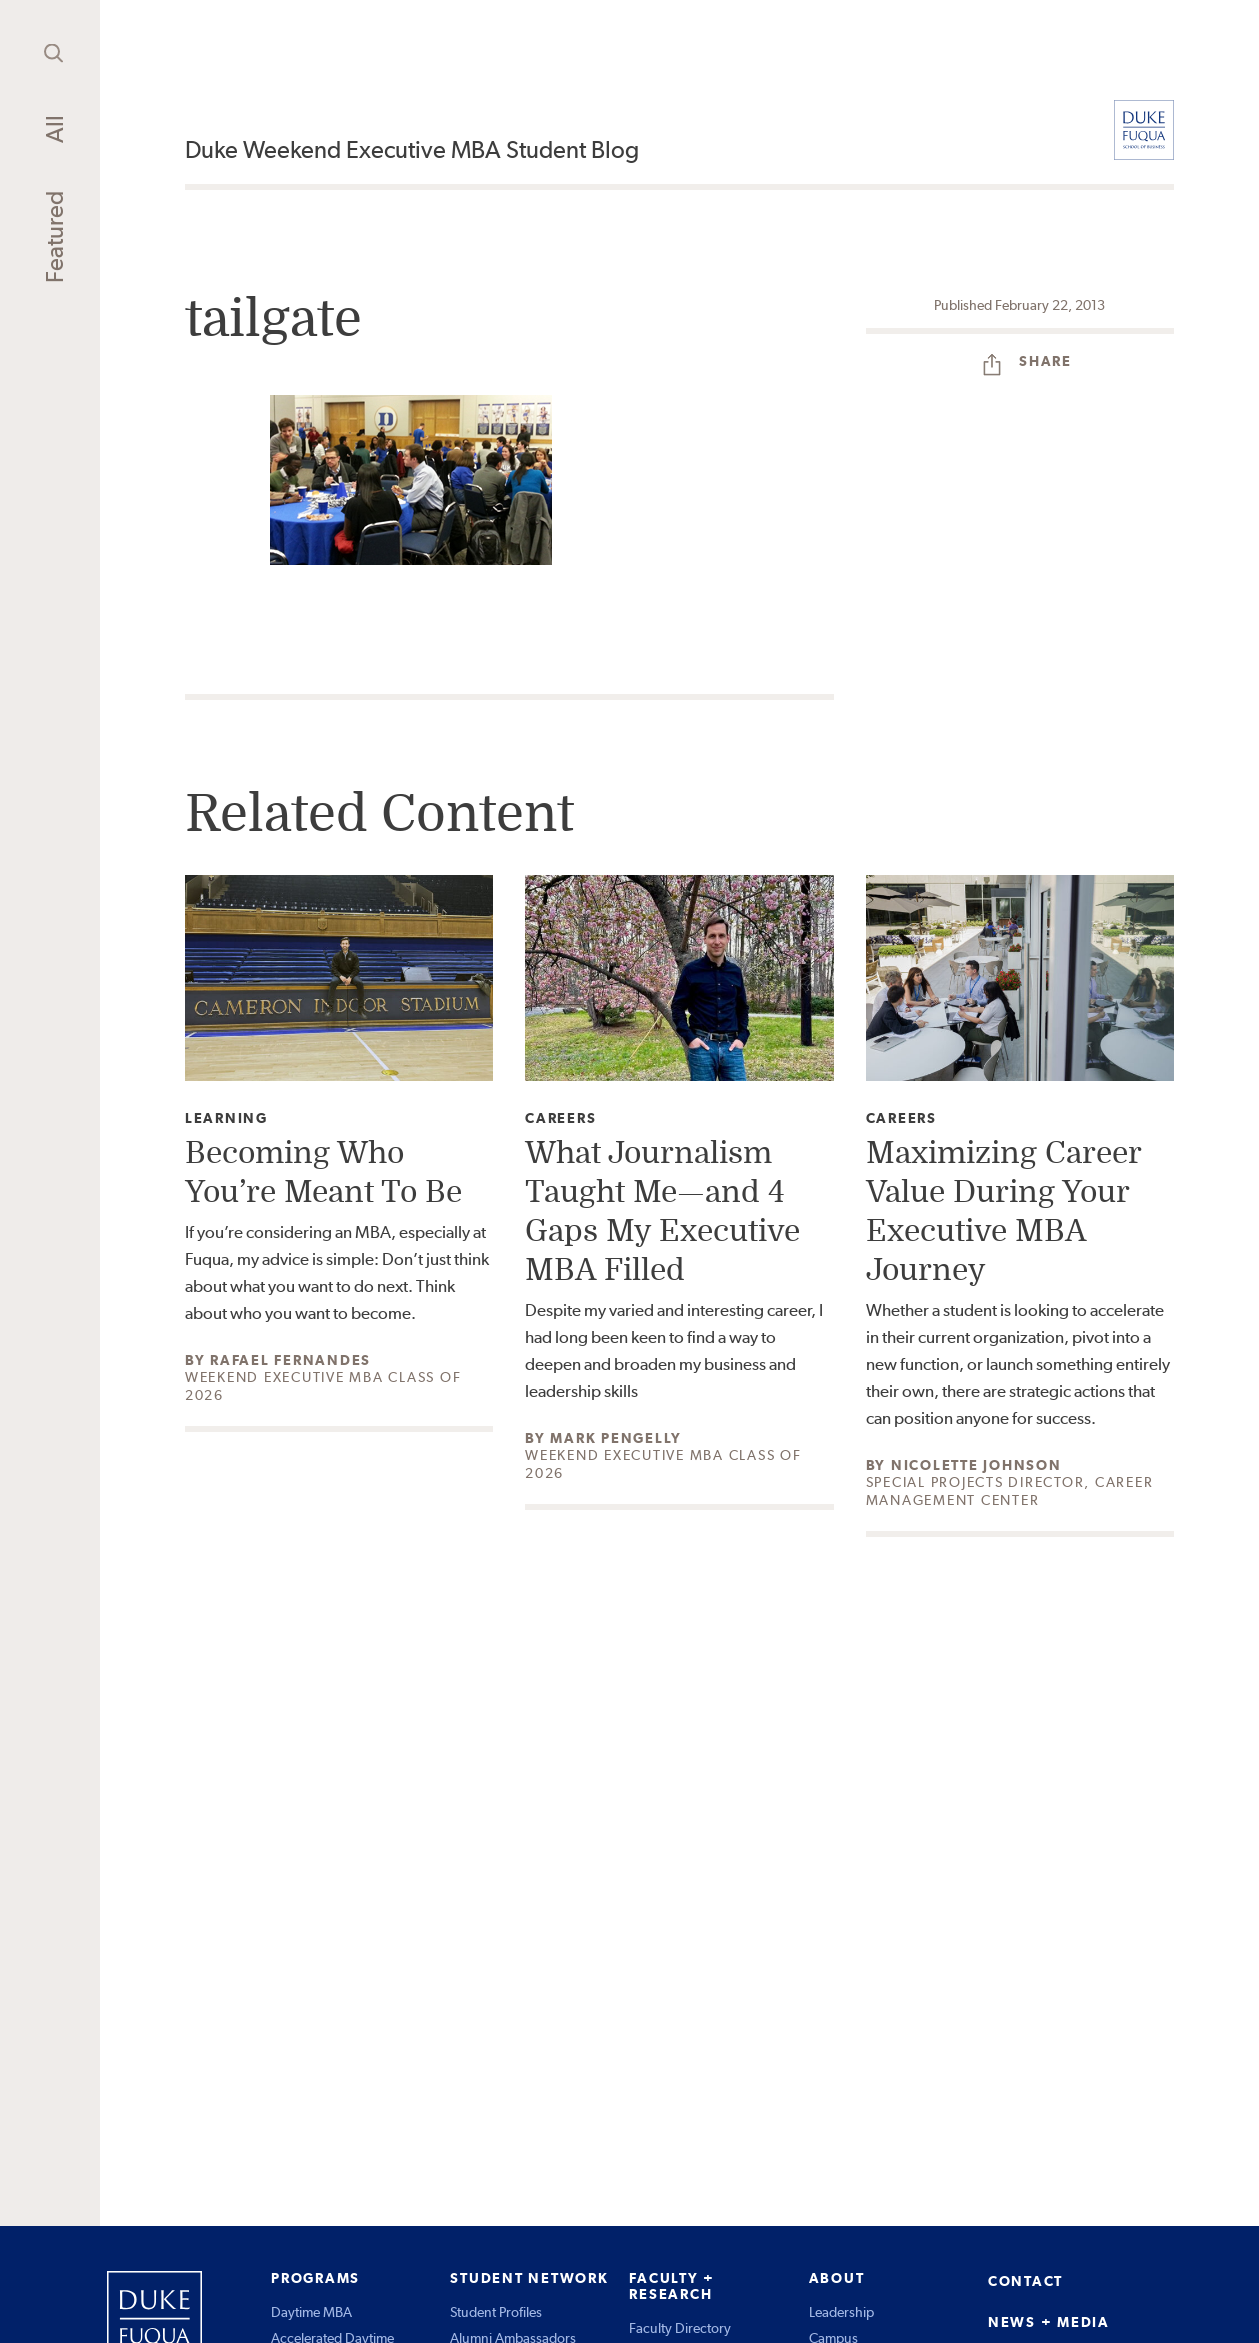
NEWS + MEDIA (1049, 2322)
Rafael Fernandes (290, 1360)
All (54, 129)
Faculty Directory (680, 2328)
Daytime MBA (311, 2312)
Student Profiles (496, 2312)
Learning (226, 1118)
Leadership (841, 2312)
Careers (560, 1118)
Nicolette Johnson (976, 1465)
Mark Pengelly (616, 1438)
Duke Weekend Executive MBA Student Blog (412, 149)
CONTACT (1025, 2281)
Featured (54, 237)
